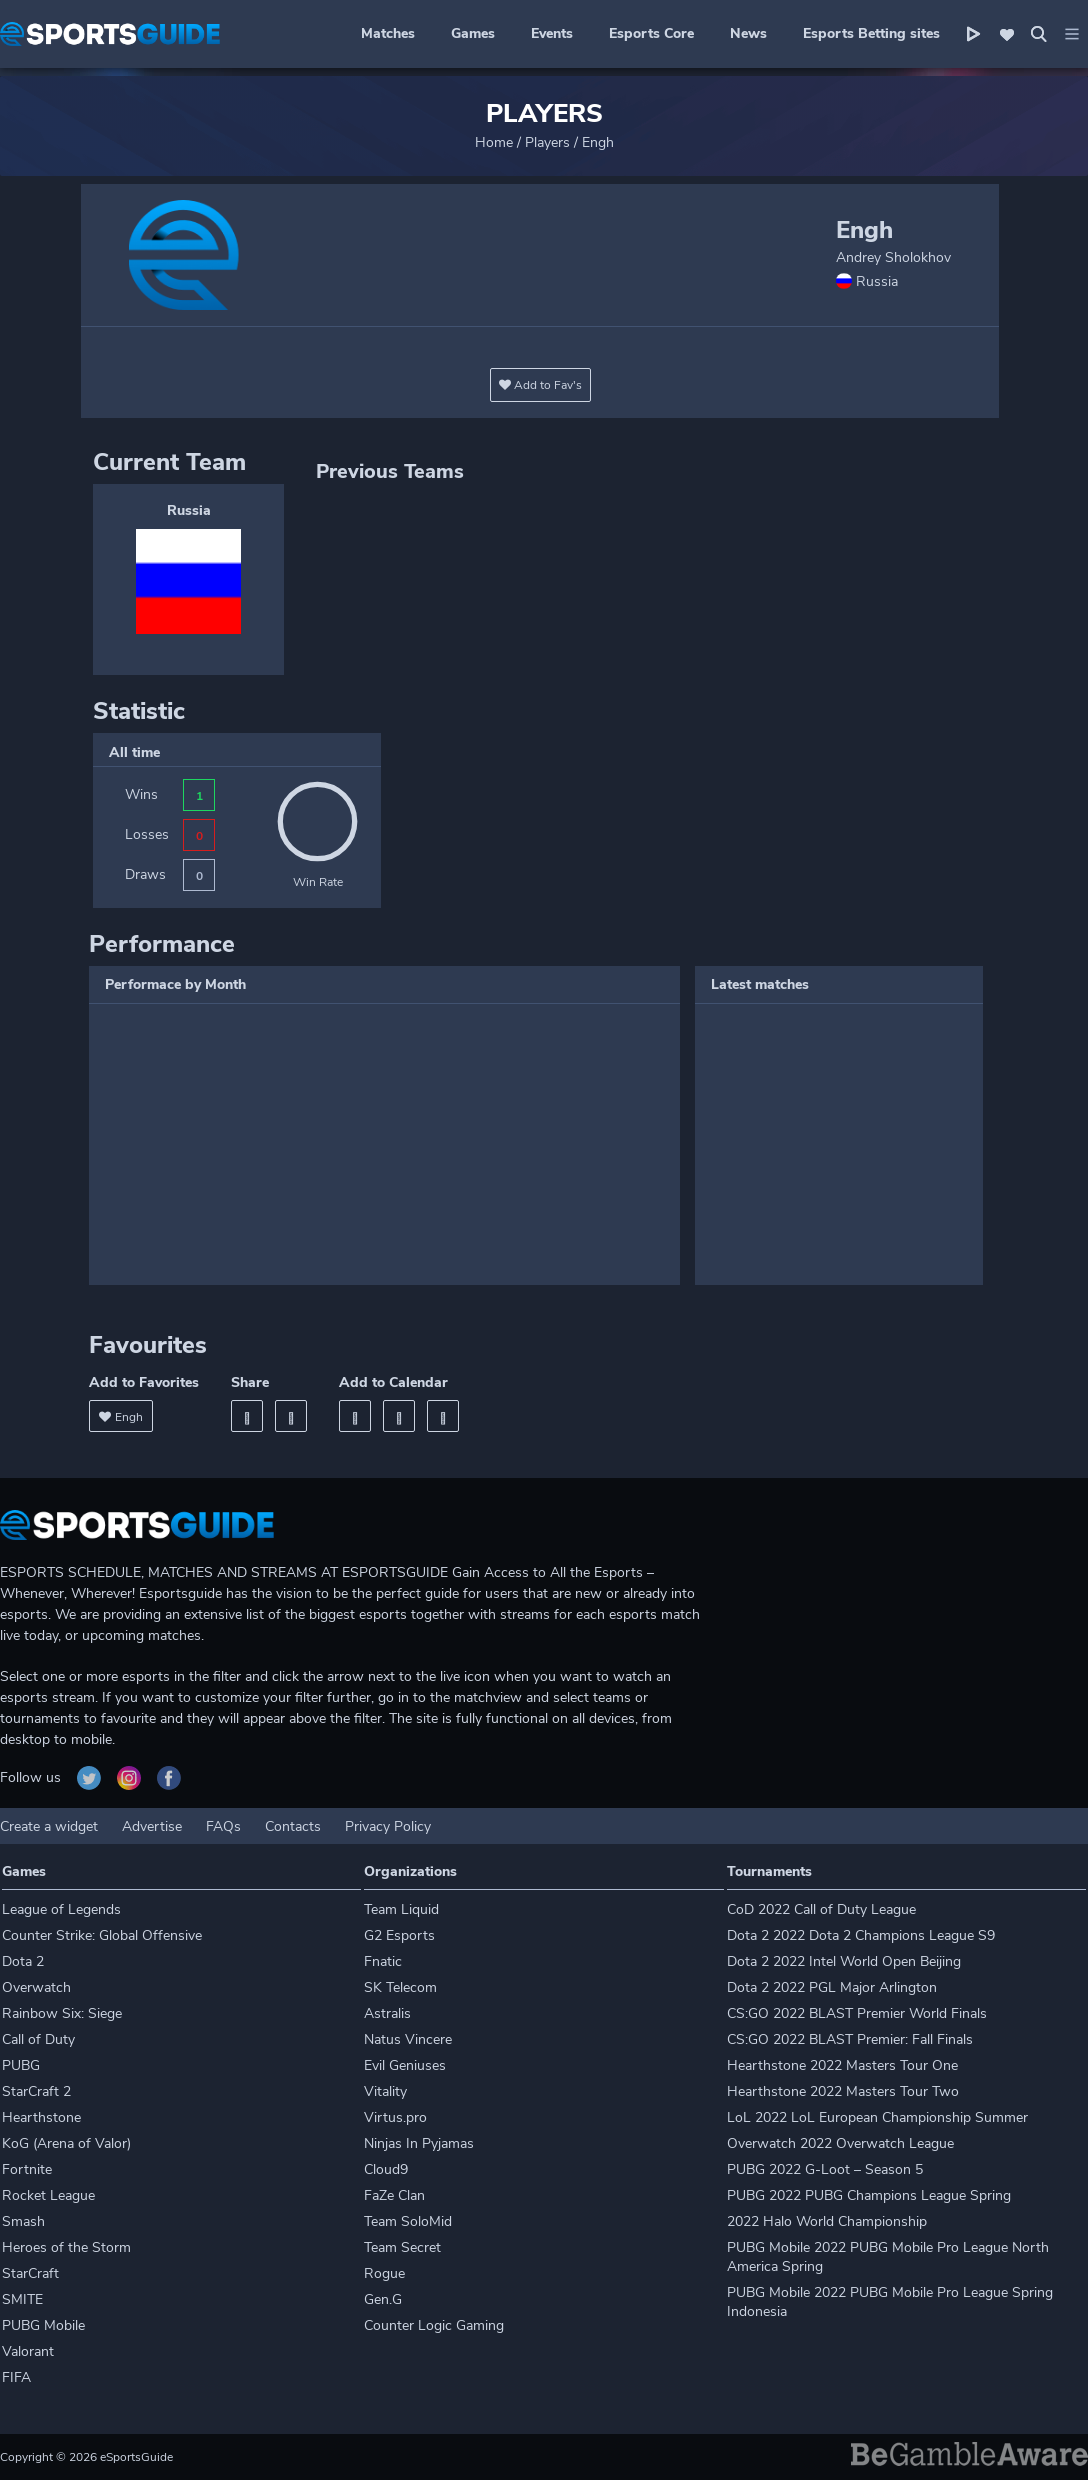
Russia (189, 510)
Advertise (152, 1826)
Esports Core (651, 33)
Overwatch (36, 1987)
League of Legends (61, 1909)
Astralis (387, 2013)
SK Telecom (400, 1987)
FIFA (16, 2377)
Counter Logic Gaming (434, 2325)
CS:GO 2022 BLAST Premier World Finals (857, 2013)
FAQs (223, 1826)
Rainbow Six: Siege (62, 2013)
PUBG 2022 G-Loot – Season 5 (825, 2169)
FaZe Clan (394, 2195)
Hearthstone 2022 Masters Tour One (842, 2065)
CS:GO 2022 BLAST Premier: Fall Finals (850, 2039)
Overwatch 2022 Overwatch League (840, 2143)
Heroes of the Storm (66, 2247)
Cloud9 (386, 2169)
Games (473, 33)
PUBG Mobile (43, 2325)
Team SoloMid (408, 2221)
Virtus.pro (395, 2117)
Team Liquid (401, 1909)
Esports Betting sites (871, 33)
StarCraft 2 (36, 2091)
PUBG (21, 2065)
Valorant (28, 2351)
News (748, 33)
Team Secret (402, 2247)
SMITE (22, 2299)
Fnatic (383, 1961)
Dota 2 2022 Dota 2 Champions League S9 (861, 1935)
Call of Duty (38, 2039)
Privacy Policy (388, 1826)
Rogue (384, 2273)
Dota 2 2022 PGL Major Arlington (832, 1987)
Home (494, 142)
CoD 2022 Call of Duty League (821, 1909)
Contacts (293, 1826)
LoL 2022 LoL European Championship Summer (877, 2117)
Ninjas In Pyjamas (419, 2143)
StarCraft (30, 2273)
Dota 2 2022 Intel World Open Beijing (844, 1961)
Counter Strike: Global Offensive (102, 1935)
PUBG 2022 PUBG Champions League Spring (869, 2195)
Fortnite (27, 2169)
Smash (23, 2221)
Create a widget (49, 1826)
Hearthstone (41, 2117)
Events (552, 33)
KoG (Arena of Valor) (66, 2143)
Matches (388, 33)
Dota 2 (23, 1961)
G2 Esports (399, 1935)
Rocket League (48, 2195)
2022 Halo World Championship (827, 2221)
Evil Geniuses (405, 2065)
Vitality (385, 2091)
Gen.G (383, 2299)
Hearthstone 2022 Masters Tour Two (843, 2091)
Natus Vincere (408, 2039)
